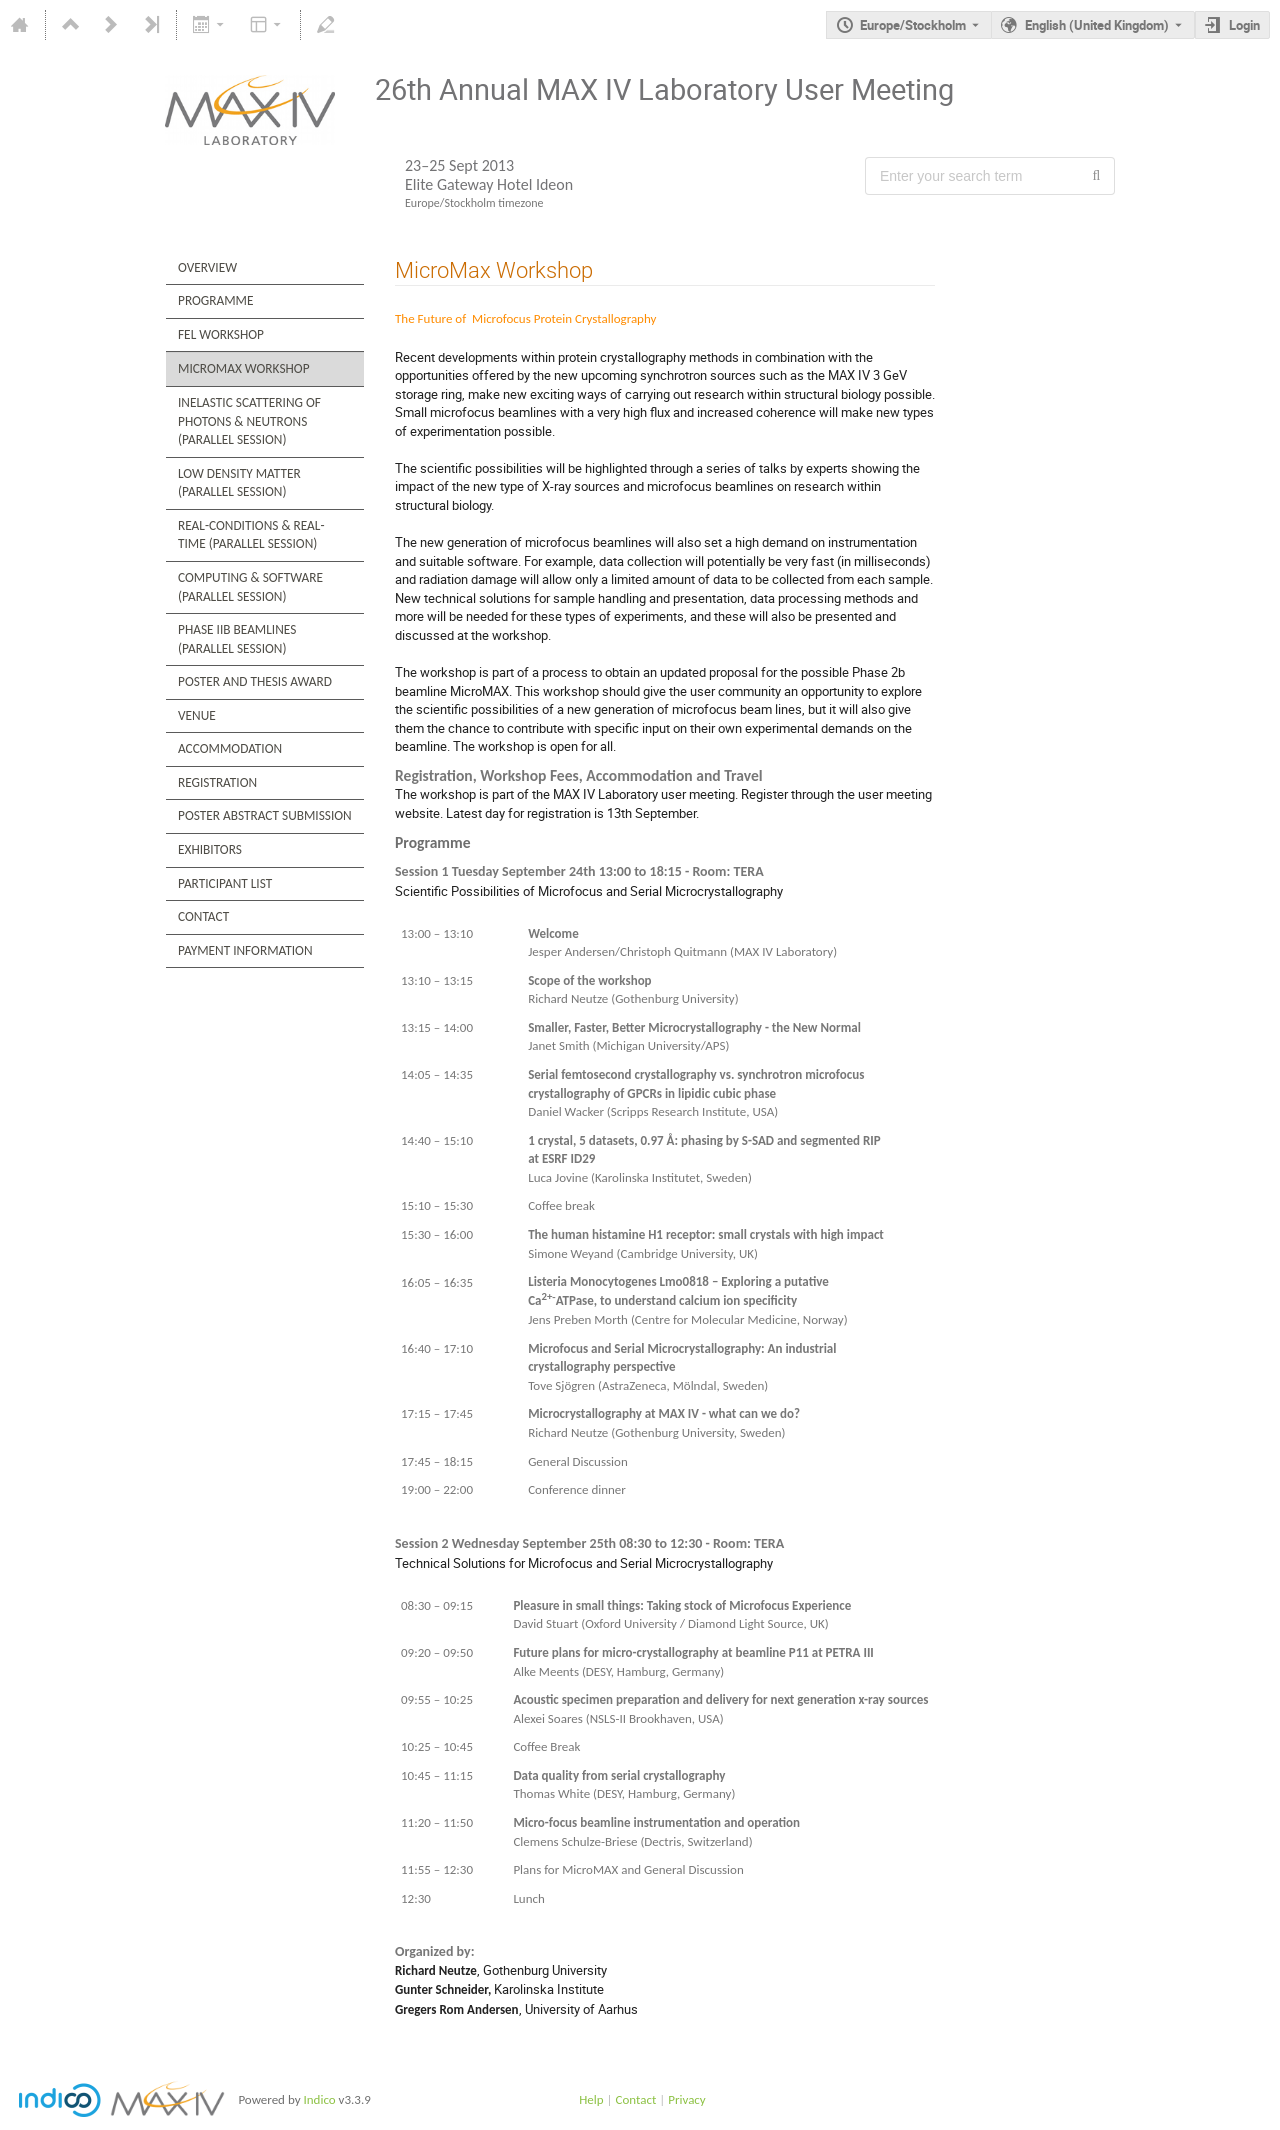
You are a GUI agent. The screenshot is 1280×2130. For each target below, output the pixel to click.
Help (591, 2099)
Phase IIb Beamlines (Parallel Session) (237, 639)
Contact (203, 916)
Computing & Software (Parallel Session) (250, 587)
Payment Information (245, 950)
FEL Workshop (221, 334)
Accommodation (230, 748)
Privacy (687, 2099)
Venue (197, 715)
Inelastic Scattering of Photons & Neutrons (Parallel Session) (249, 421)
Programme (215, 300)
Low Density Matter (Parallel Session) (239, 483)
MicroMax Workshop (244, 368)
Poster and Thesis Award (255, 681)
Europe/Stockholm (913, 25)
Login (1244, 25)
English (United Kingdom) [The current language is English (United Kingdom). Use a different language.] (1097, 25)
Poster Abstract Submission (265, 815)
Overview (207, 267)
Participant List (225, 883)
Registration (217, 782)
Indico (319, 2099)
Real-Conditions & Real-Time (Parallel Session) (251, 535)
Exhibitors (210, 849)
